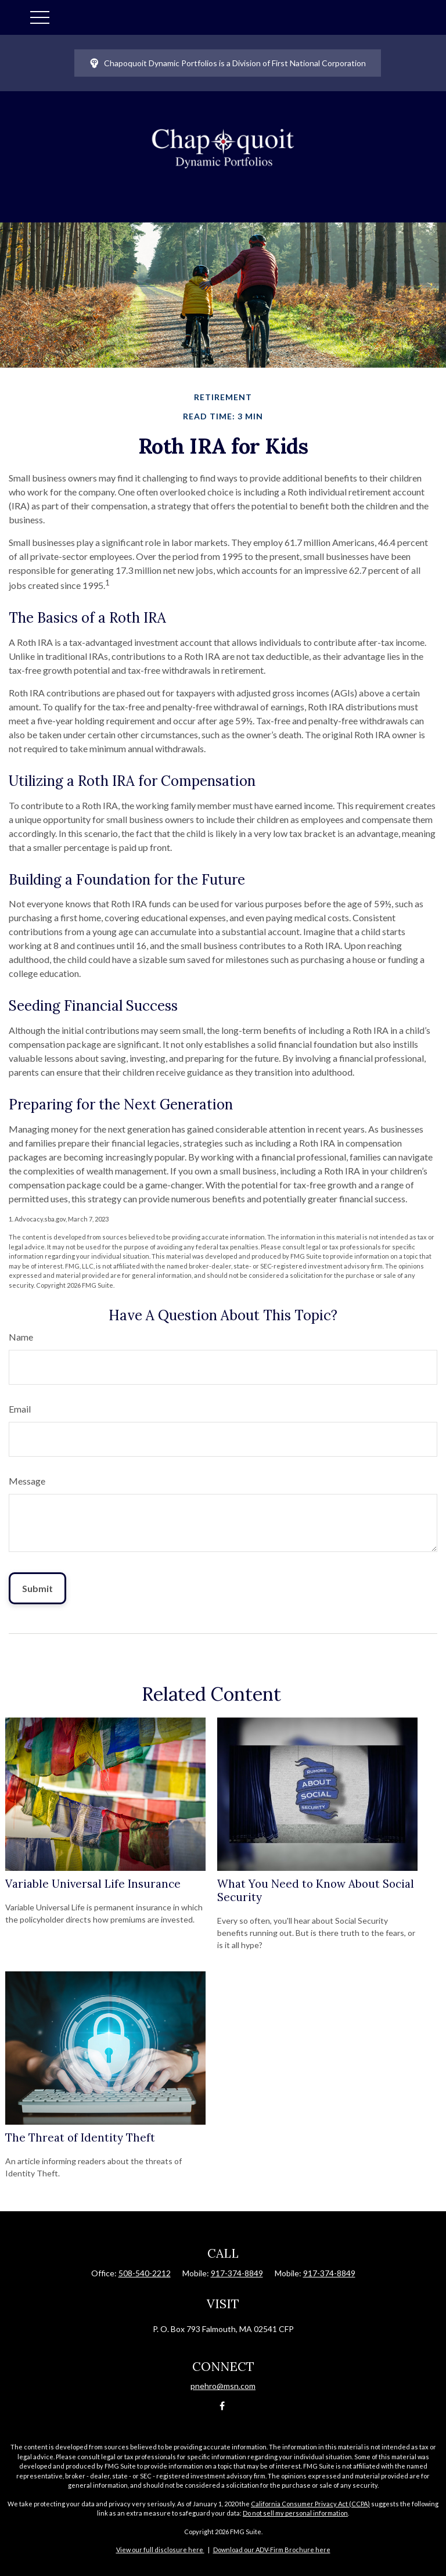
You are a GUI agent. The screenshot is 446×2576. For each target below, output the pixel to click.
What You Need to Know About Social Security (315, 1890)
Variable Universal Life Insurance (93, 1884)
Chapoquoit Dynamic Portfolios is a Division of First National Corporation (227, 63)
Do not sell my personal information (295, 2513)
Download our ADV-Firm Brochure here (271, 2549)
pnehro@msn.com (223, 2386)
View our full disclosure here (159, 2549)
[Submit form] (37, 1588)
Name (21, 1336)
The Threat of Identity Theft (80, 2137)
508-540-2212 (144, 2273)
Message (27, 1480)
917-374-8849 (237, 2273)
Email (20, 1408)
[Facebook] (222, 2405)
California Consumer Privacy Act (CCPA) (310, 2503)
